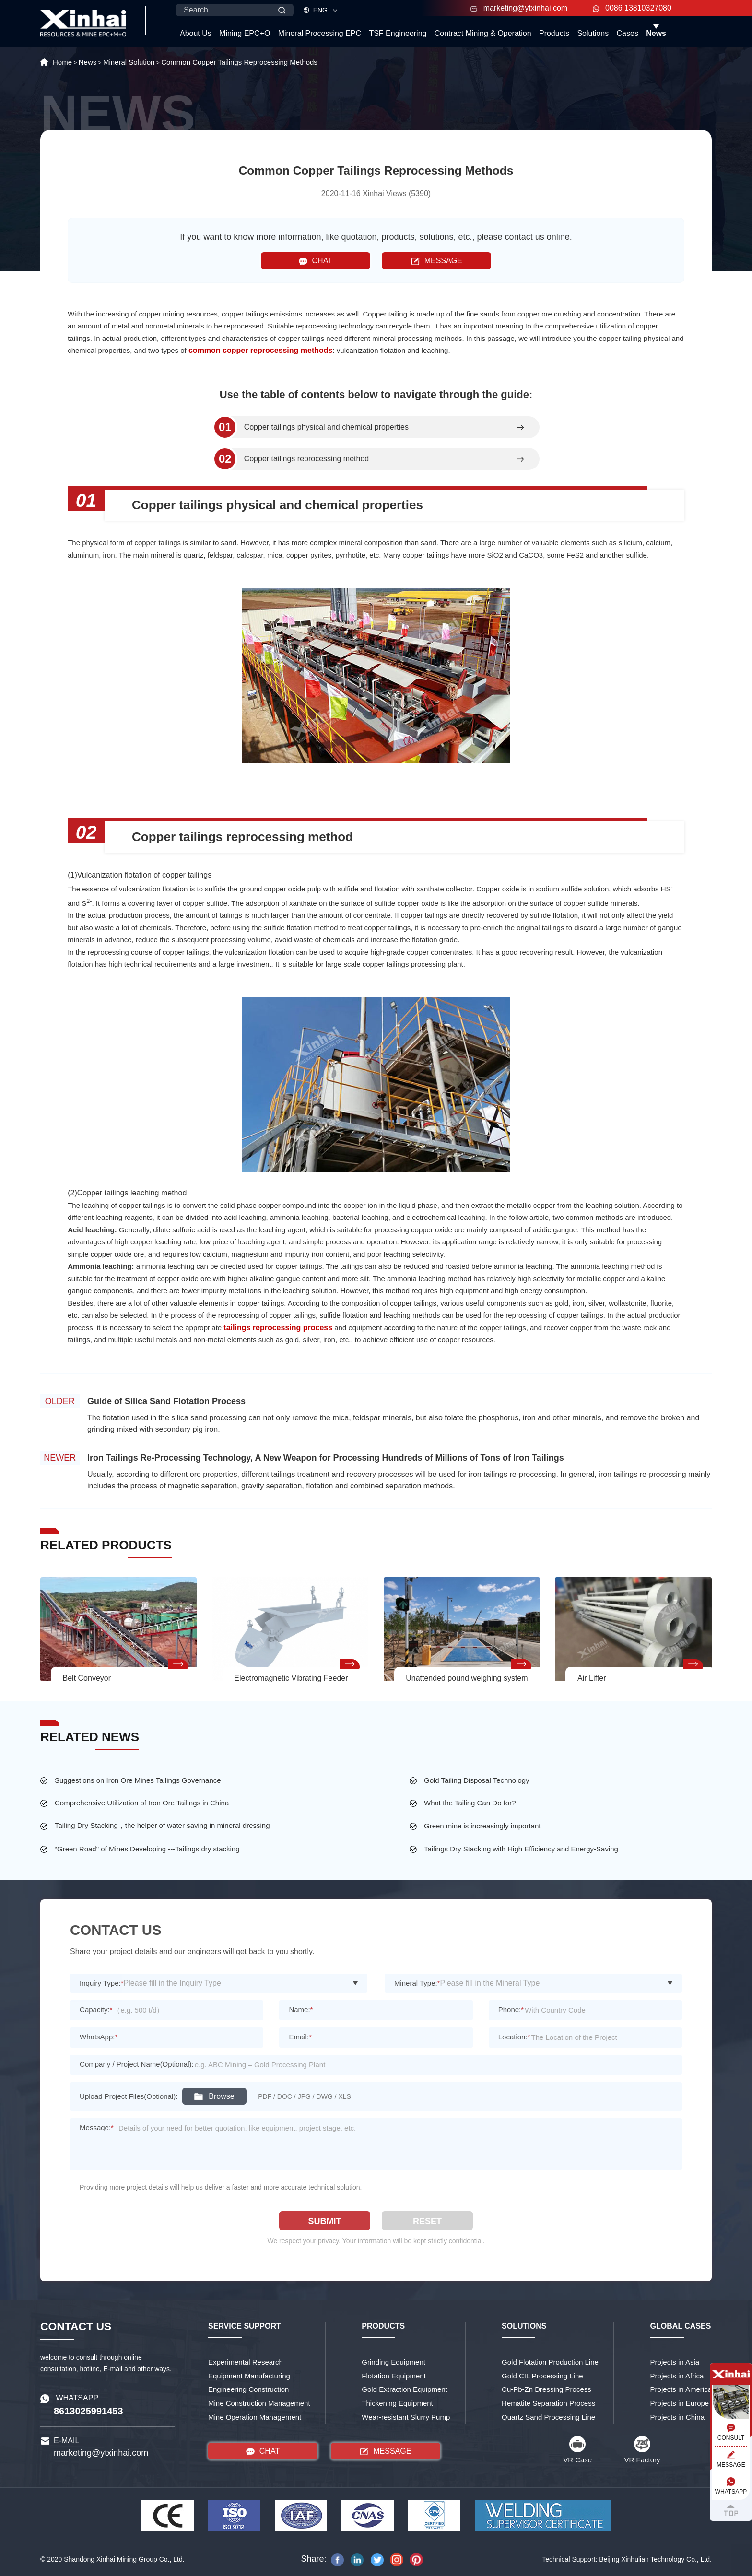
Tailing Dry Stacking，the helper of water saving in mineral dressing (162, 1825)
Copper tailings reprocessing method (306, 459)
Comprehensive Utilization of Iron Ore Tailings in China (142, 1803)
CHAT (315, 261)
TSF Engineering (397, 33)
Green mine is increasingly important (482, 1826)
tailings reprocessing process (277, 1327)
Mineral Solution (129, 62)
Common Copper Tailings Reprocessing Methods (239, 62)
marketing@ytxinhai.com (518, 8)
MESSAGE (436, 261)
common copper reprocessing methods (260, 350)
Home (62, 62)
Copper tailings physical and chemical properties (326, 427)
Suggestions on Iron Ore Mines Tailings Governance (138, 1780)
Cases (627, 33)
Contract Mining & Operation (483, 33)
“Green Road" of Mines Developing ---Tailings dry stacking (147, 1849)
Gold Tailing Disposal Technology (476, 1780)
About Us (196, 33)
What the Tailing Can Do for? (470, 1803)
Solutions (593, 33)
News (656, 33)
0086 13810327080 (632, 8)
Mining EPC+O (244, 33)
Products (554, 33)
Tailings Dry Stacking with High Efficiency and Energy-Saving (521, 1849)
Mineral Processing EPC (319, 33)
